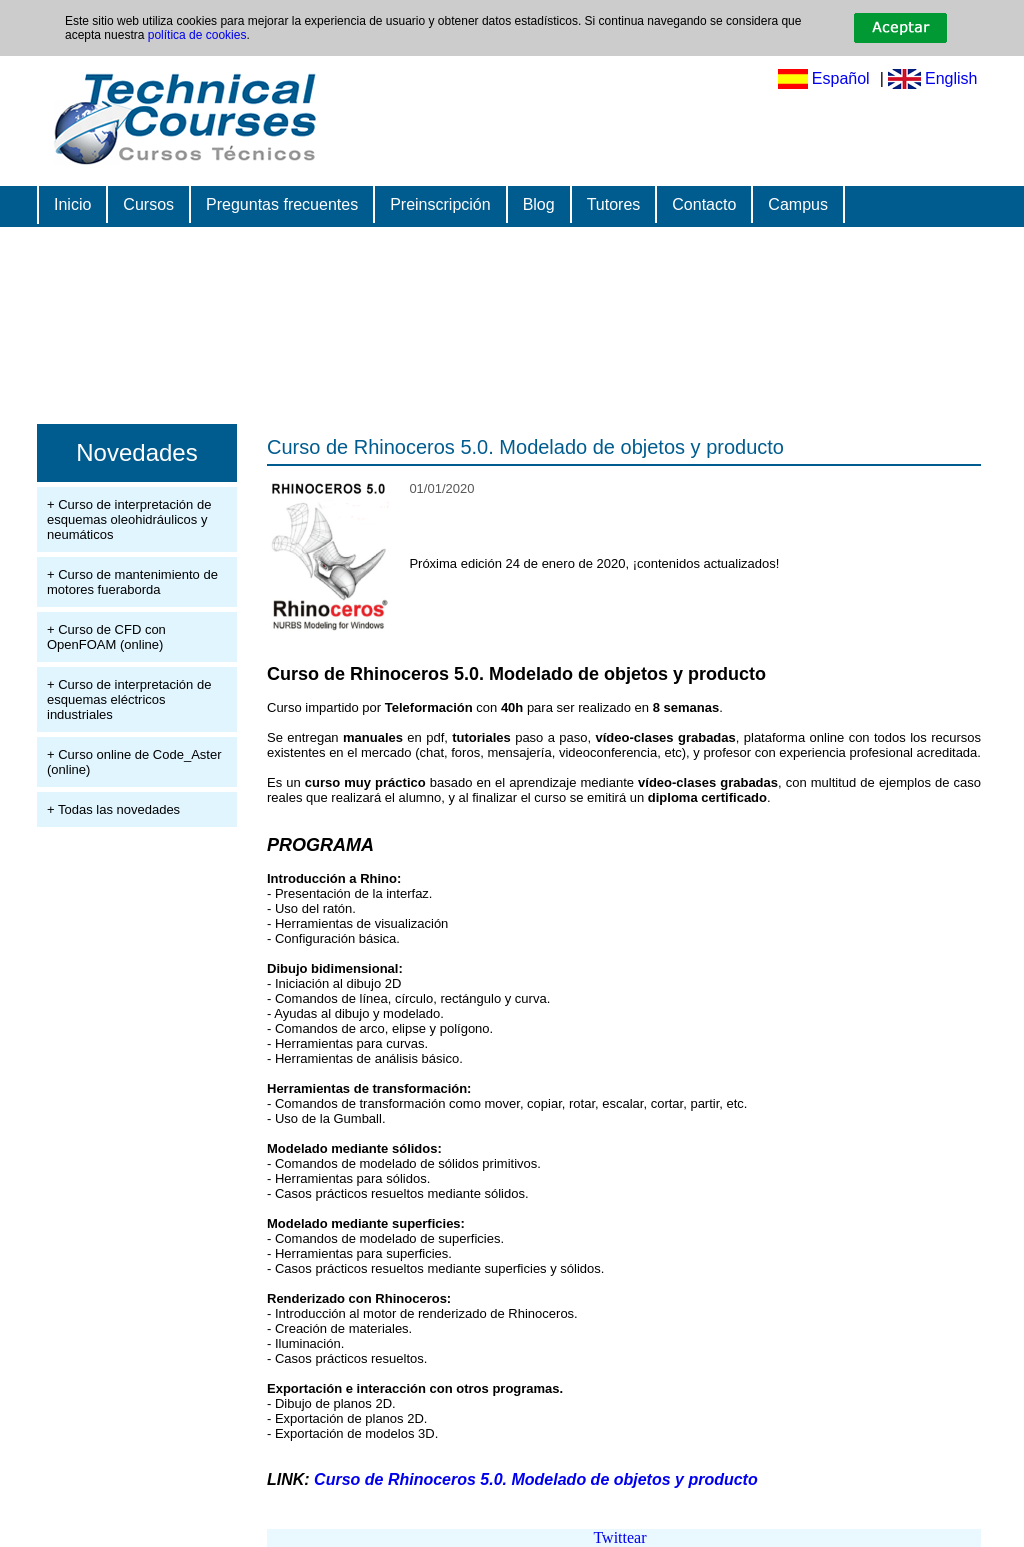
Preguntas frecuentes (282, 204)
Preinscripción (440, 204)
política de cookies (197, 35)
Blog (539, 204)
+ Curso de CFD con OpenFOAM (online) (106, 637)
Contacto (704, 204)
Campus (798, 204)
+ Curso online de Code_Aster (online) (134, 762)
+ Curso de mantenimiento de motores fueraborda (132, 582)
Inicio (72, 204)
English (951, 78)
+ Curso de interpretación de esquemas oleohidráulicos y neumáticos (129, 519)
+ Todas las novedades (113, 809)
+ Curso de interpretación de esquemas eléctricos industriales (129, 699)
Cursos (148, 204)
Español (841, 78)
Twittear (619, 1537)
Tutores (614, 204)
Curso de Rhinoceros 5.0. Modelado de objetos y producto (525, 447)
